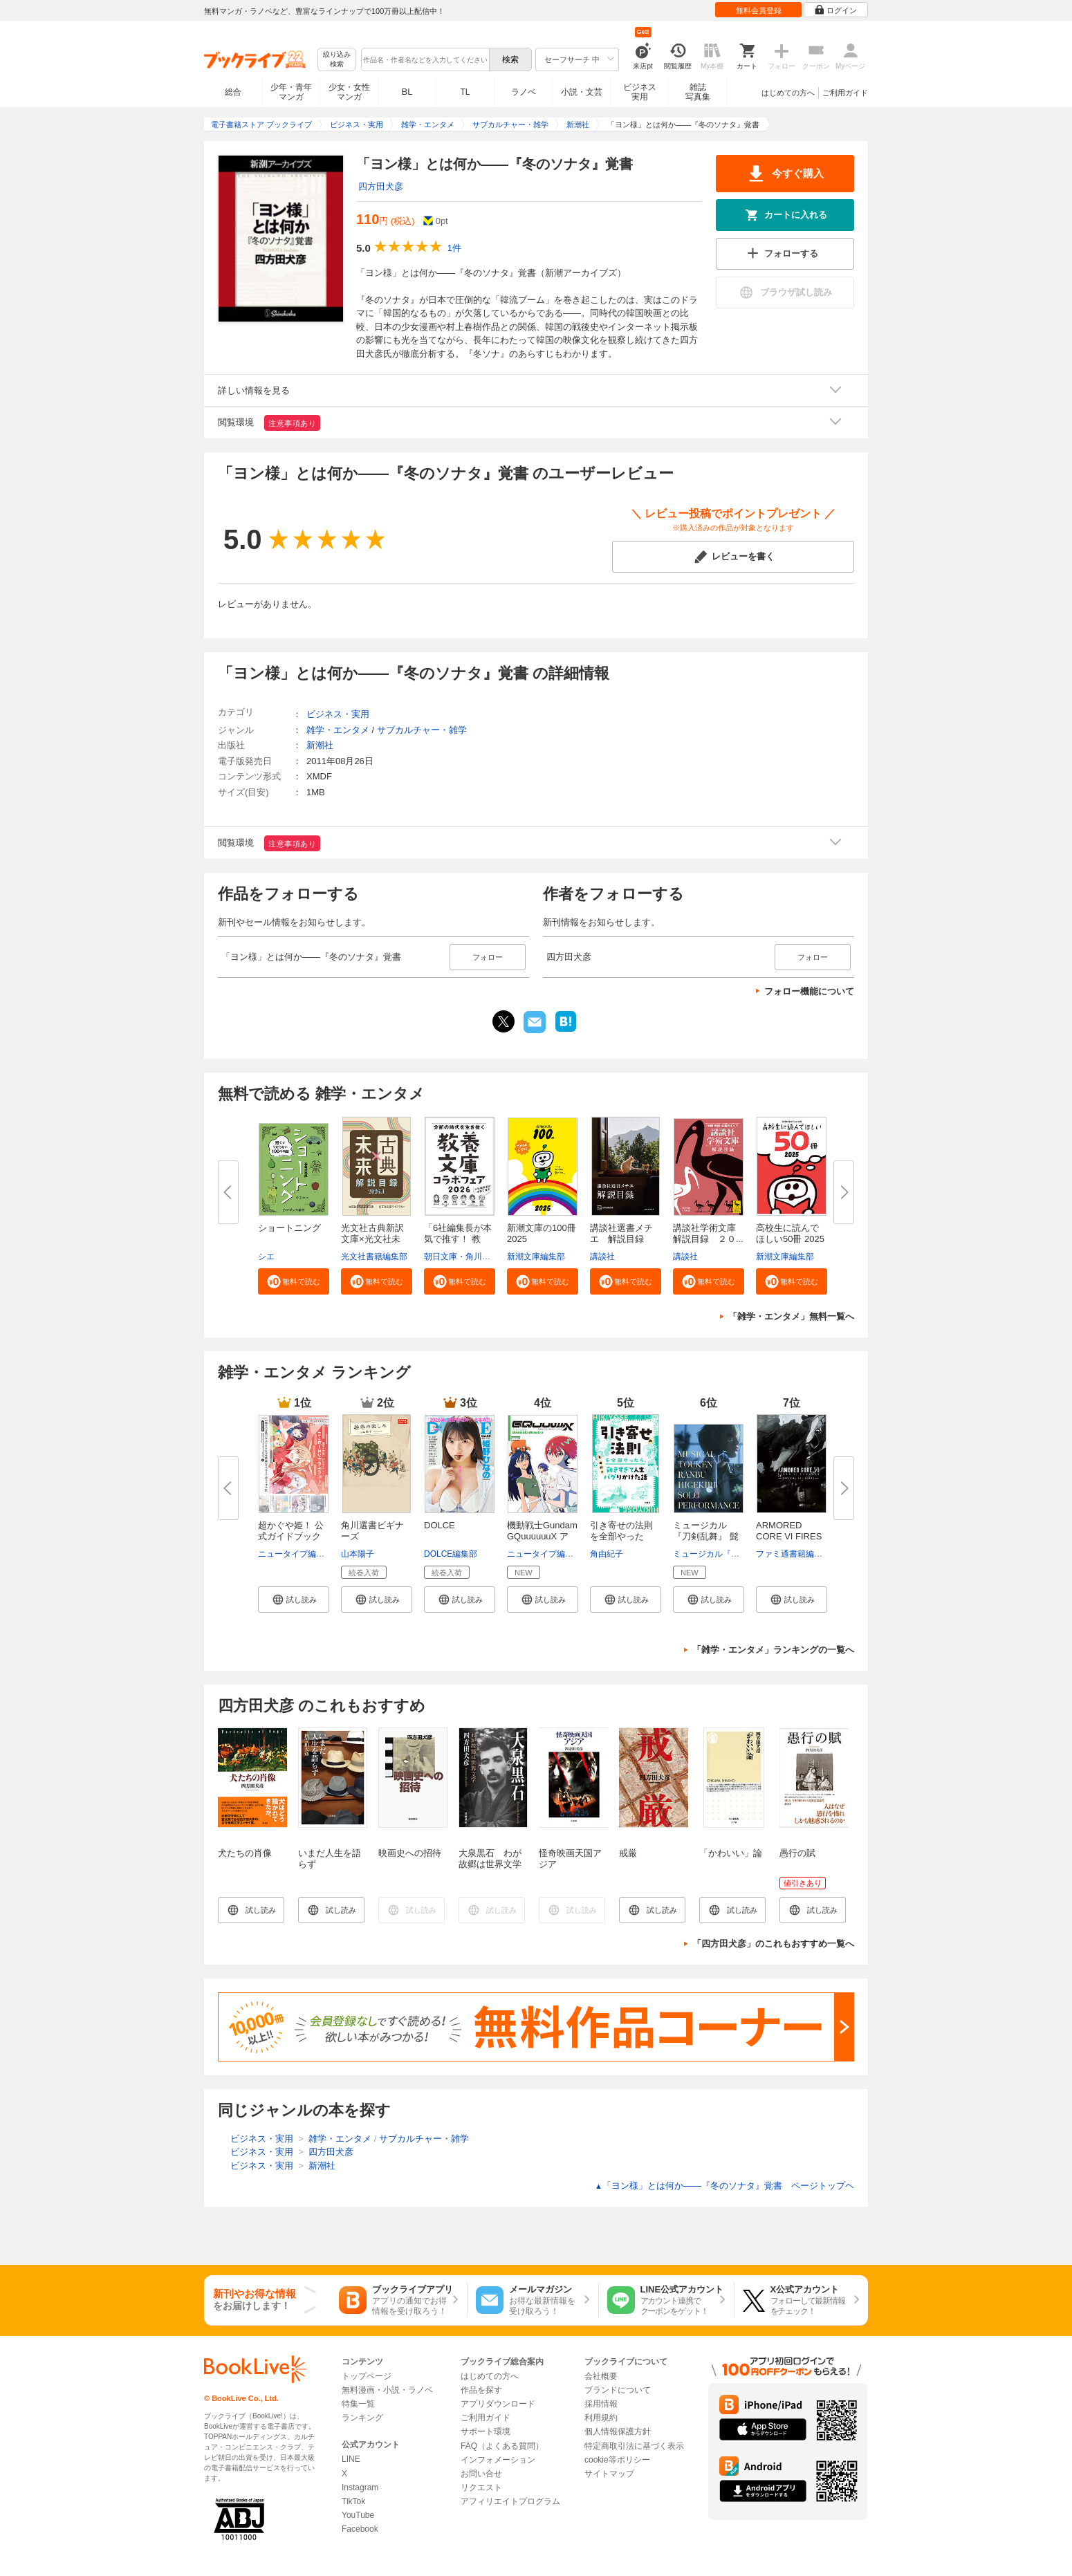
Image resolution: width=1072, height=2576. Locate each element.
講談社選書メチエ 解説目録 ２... (621, 1239)
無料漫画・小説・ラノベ (387, 2390)
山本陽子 (357, 1554)
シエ (266, 1256)
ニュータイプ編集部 (295, 1554)
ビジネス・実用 (337, 714)
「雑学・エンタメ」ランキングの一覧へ (773, 1649)
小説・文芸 (581, 92)
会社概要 (601, 2376)
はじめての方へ (788, 93)
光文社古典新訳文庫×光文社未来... (372, 1239)
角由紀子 (606, 1554)
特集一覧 (358, 2404)
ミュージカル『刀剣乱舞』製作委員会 (743, 1554)
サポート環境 (485, 2431)
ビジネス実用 (639, 92)
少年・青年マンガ (291, 92)
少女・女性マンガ (349, 92)
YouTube (358, 2515)
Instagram (360, 2487)
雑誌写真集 (697, 92)
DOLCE (439, 1525)
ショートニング (289, 1228)
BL (407, 91)
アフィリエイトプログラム (510, 2501)
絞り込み (337, 59)
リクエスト (481, 2487)
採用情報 (601, 2404)
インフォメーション (498, 2460)
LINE (351, 2459)
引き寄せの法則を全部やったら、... (621, 1536)
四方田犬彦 (380, 186)
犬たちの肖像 (245, 1853)
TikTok (353, 2501)
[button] (293, 1281)
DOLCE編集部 (450, 1554)
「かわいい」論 (730, 1853)
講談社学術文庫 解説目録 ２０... (709, 1233)
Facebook (360, 2529)
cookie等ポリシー (617, 2460)
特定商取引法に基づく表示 (634, 2446)
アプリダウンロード (498, 2404)
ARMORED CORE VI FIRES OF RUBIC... (789, 1536)
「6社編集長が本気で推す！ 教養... (458, 1239)
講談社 (602, 1256)
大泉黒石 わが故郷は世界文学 (490, 1858)
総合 (233, 92)
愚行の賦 (797, 1853)
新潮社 (319, 745)
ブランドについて (617, 2390)
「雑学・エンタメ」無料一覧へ (791, 1316)
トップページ (366, 2376)
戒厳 (628, 1853)
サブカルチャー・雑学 (422, 730)
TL (465, 92)
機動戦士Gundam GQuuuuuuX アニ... (542, 1536)
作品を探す (481, 2390)
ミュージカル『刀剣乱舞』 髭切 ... (706, 1536)
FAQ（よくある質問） (502, 2446)
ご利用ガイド (845, 93)
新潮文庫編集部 (536, 1256)
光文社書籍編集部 (374, 1256)
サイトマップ (609, 2473)
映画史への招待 (409, 1853)
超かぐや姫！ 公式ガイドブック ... (291, 1536)
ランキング (362, 2417)
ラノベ (523, 92)
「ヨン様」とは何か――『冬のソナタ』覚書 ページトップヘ (724, 2185)
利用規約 (601, 2417)
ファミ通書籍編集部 (793, 1554)
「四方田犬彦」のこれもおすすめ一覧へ (773, 1943)
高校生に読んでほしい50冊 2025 (790, 1233)
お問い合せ (481, 2473)
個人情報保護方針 (617, 2431)
